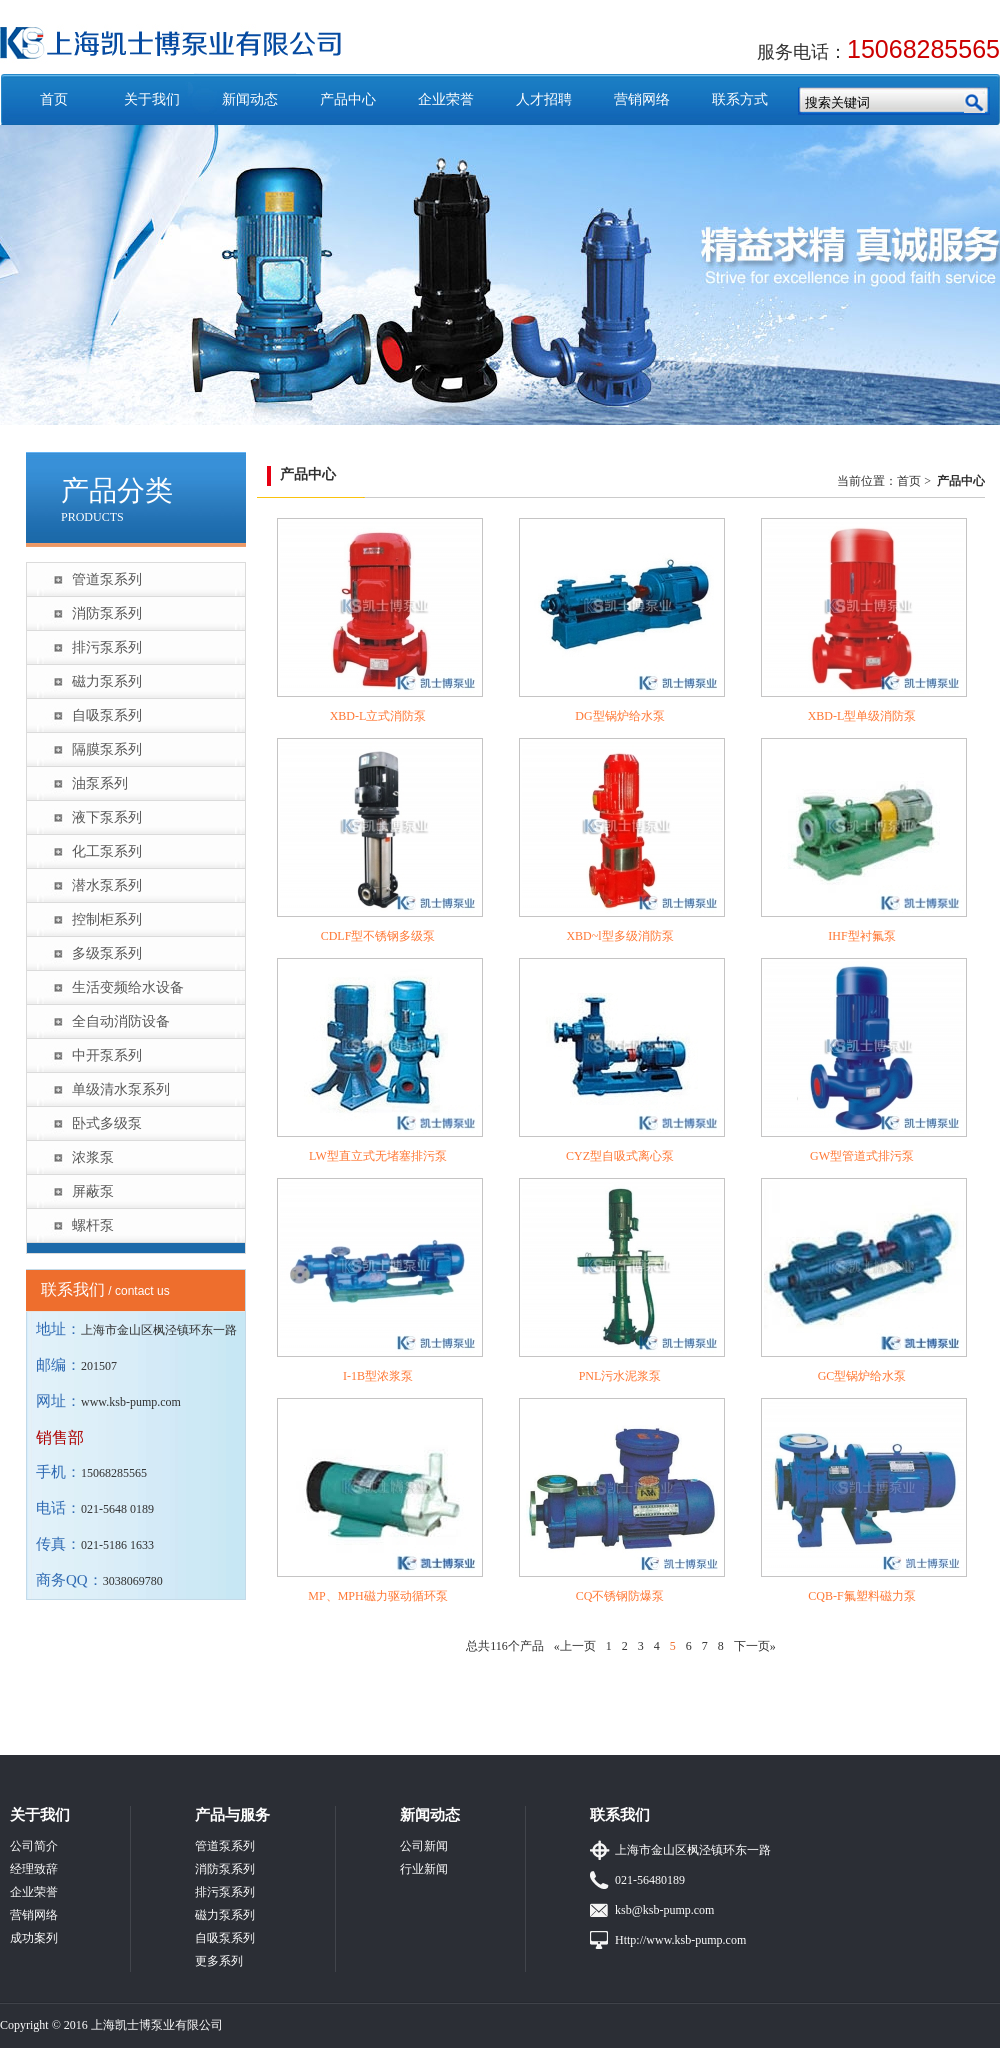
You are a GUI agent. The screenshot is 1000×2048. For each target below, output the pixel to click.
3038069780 (133, 1581)
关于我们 (152, 99)
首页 (54, 99)
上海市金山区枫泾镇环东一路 (693, 1850)
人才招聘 (544, 99)
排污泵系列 (107, 647)
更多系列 (219, 1961)
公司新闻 (424, 1846)
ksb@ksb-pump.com (664, 1910)
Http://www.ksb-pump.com (680, 1940)
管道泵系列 (107, 579)
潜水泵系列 (107, 885)
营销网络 (642, 99)
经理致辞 (34, 1869)
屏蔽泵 (93, 1191)
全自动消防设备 (121, 1021)
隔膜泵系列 (107, 749)
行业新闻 (424, 1869)
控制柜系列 (107, 919)
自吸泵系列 (107, 715)
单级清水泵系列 (121, 1089)
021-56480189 (650, 1880)
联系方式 (740, 99)
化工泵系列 (107, 851)
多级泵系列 (107, 953)
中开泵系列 (107, 1055)
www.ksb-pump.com (131, 1402)
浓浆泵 (93, 1157)
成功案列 (34, 1938)
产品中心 (348, 99)
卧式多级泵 (107, 1123)
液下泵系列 (107, 817)
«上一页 (575, 1646)
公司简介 (34, 1846)
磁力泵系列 (107, 681)
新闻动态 (250, 99)
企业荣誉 (446, 99)
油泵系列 (100, 783)
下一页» (755, 1646)
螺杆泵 (93, 1225)
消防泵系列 (107, 613)
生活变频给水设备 (128, 987)
